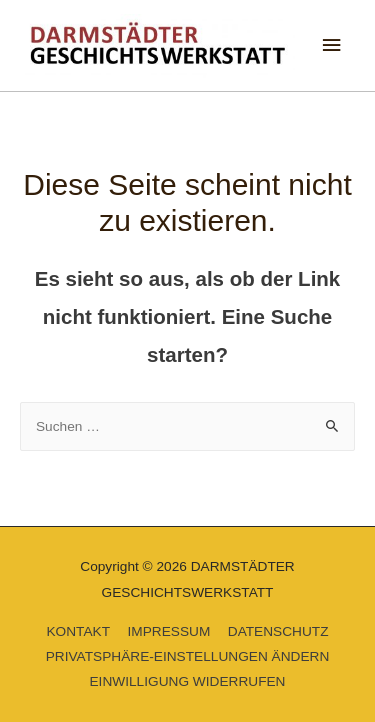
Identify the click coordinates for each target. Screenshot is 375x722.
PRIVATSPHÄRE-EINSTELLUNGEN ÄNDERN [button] (188, 656)
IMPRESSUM (168, 631)
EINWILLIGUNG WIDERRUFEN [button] (188, 681)
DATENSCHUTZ (278, 631)
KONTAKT (78, 631)
